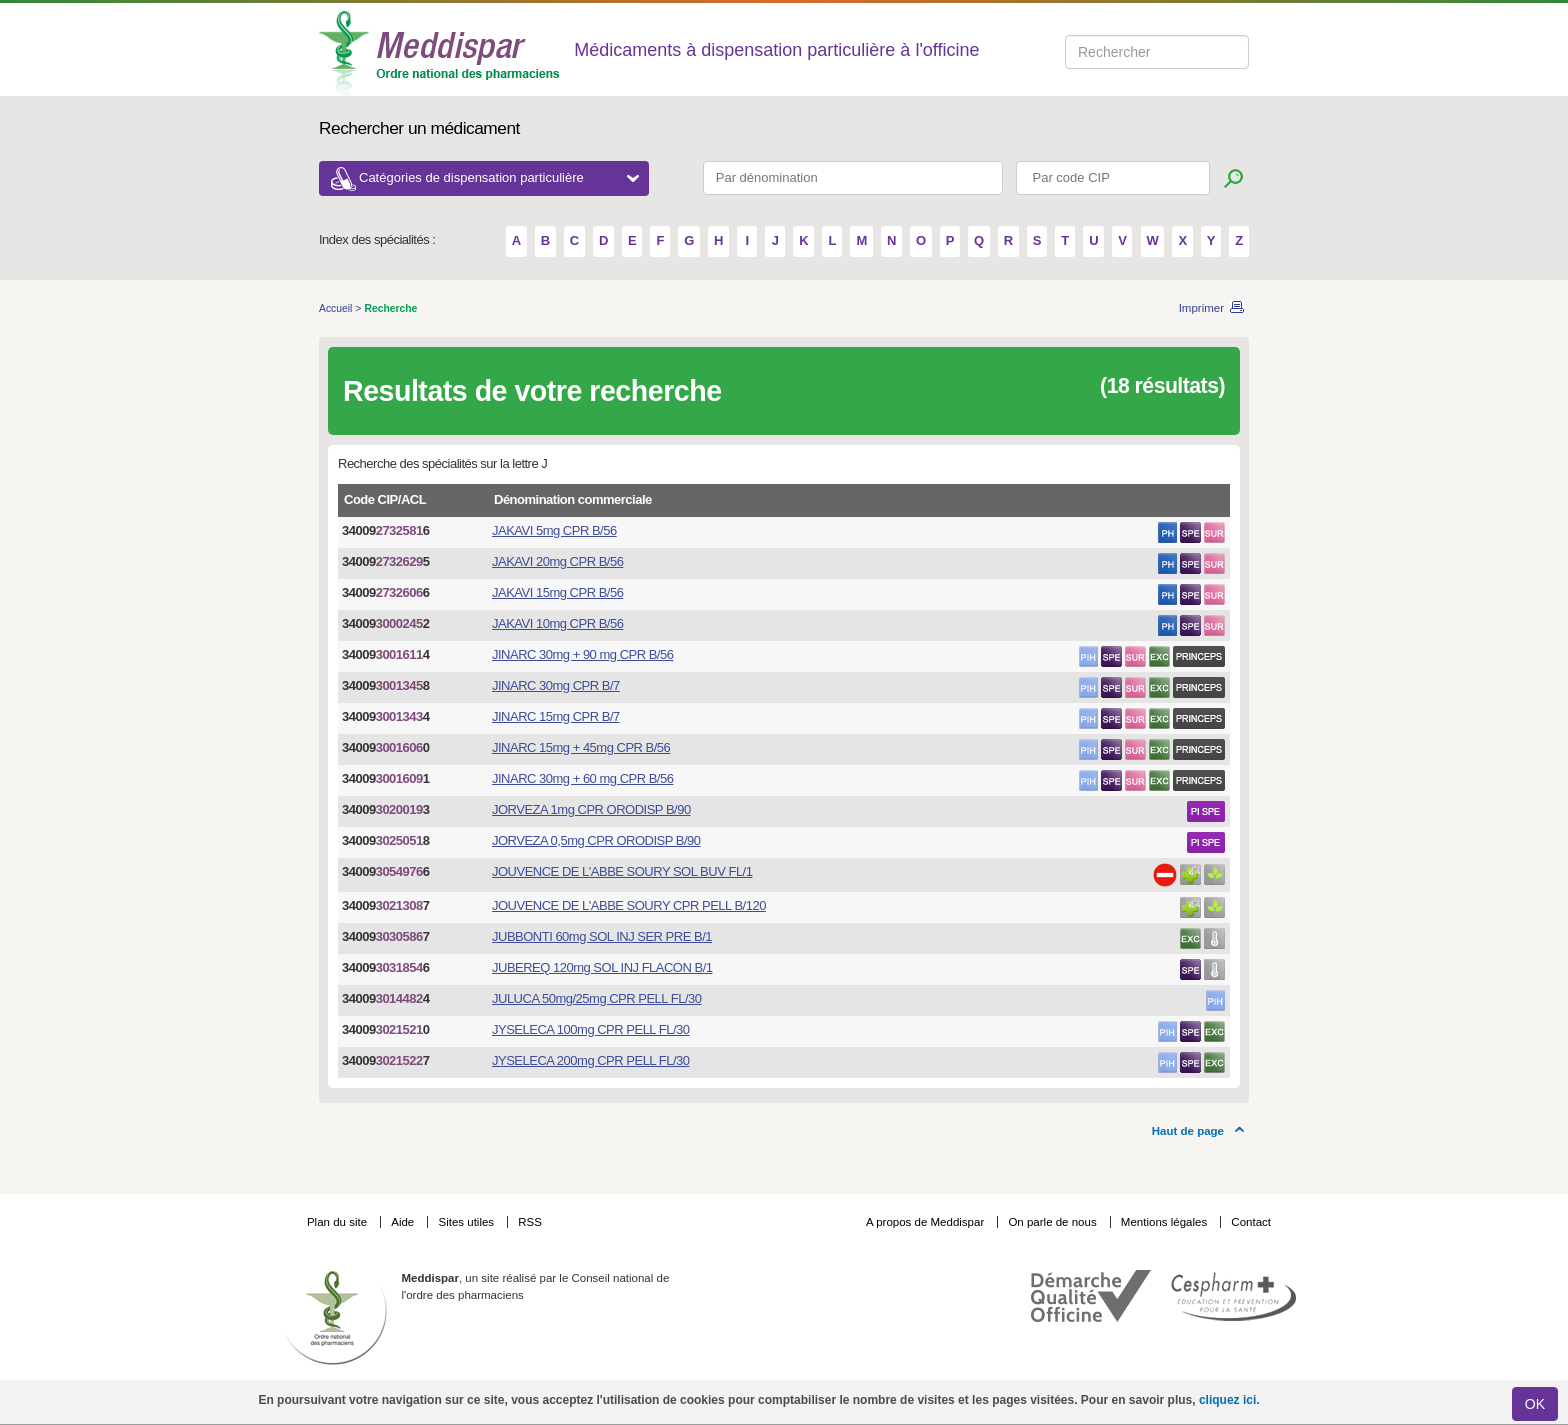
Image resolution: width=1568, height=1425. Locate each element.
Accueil (337, 308)
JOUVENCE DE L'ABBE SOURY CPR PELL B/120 (629, 905)
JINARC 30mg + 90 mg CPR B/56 (582, 654)
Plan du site (338, 1222)
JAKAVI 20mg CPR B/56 (557, 561)
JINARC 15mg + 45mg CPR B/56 (581, 747)
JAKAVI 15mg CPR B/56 (557, 592)
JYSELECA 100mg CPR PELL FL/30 (590, 1029)
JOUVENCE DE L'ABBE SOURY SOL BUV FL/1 (622, 871)
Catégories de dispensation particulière (499, 177)
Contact (1251, 1222)
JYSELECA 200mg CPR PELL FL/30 (590, 1060)
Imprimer (1201, 308)
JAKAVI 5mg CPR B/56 (554, 530)
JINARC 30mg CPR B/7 (556, 685)
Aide (404, 1222)
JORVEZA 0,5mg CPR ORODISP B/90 (596, 840)
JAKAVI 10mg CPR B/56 (557, 623)
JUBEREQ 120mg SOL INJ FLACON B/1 (602, 967)
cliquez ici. (1229, 1400)
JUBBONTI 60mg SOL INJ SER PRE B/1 (602, 936)
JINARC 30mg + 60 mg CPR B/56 (582, 778)
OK (1535, 1404)
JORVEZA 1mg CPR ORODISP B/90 (591, 809)
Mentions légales (1166, 1222)
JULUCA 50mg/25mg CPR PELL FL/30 (596, 998)
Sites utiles (467, 1222)
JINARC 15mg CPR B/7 (556, 716)
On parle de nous (1052, 1222)
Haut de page (1188, 1131)
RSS (530, 1222)
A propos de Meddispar (925, 1222)
